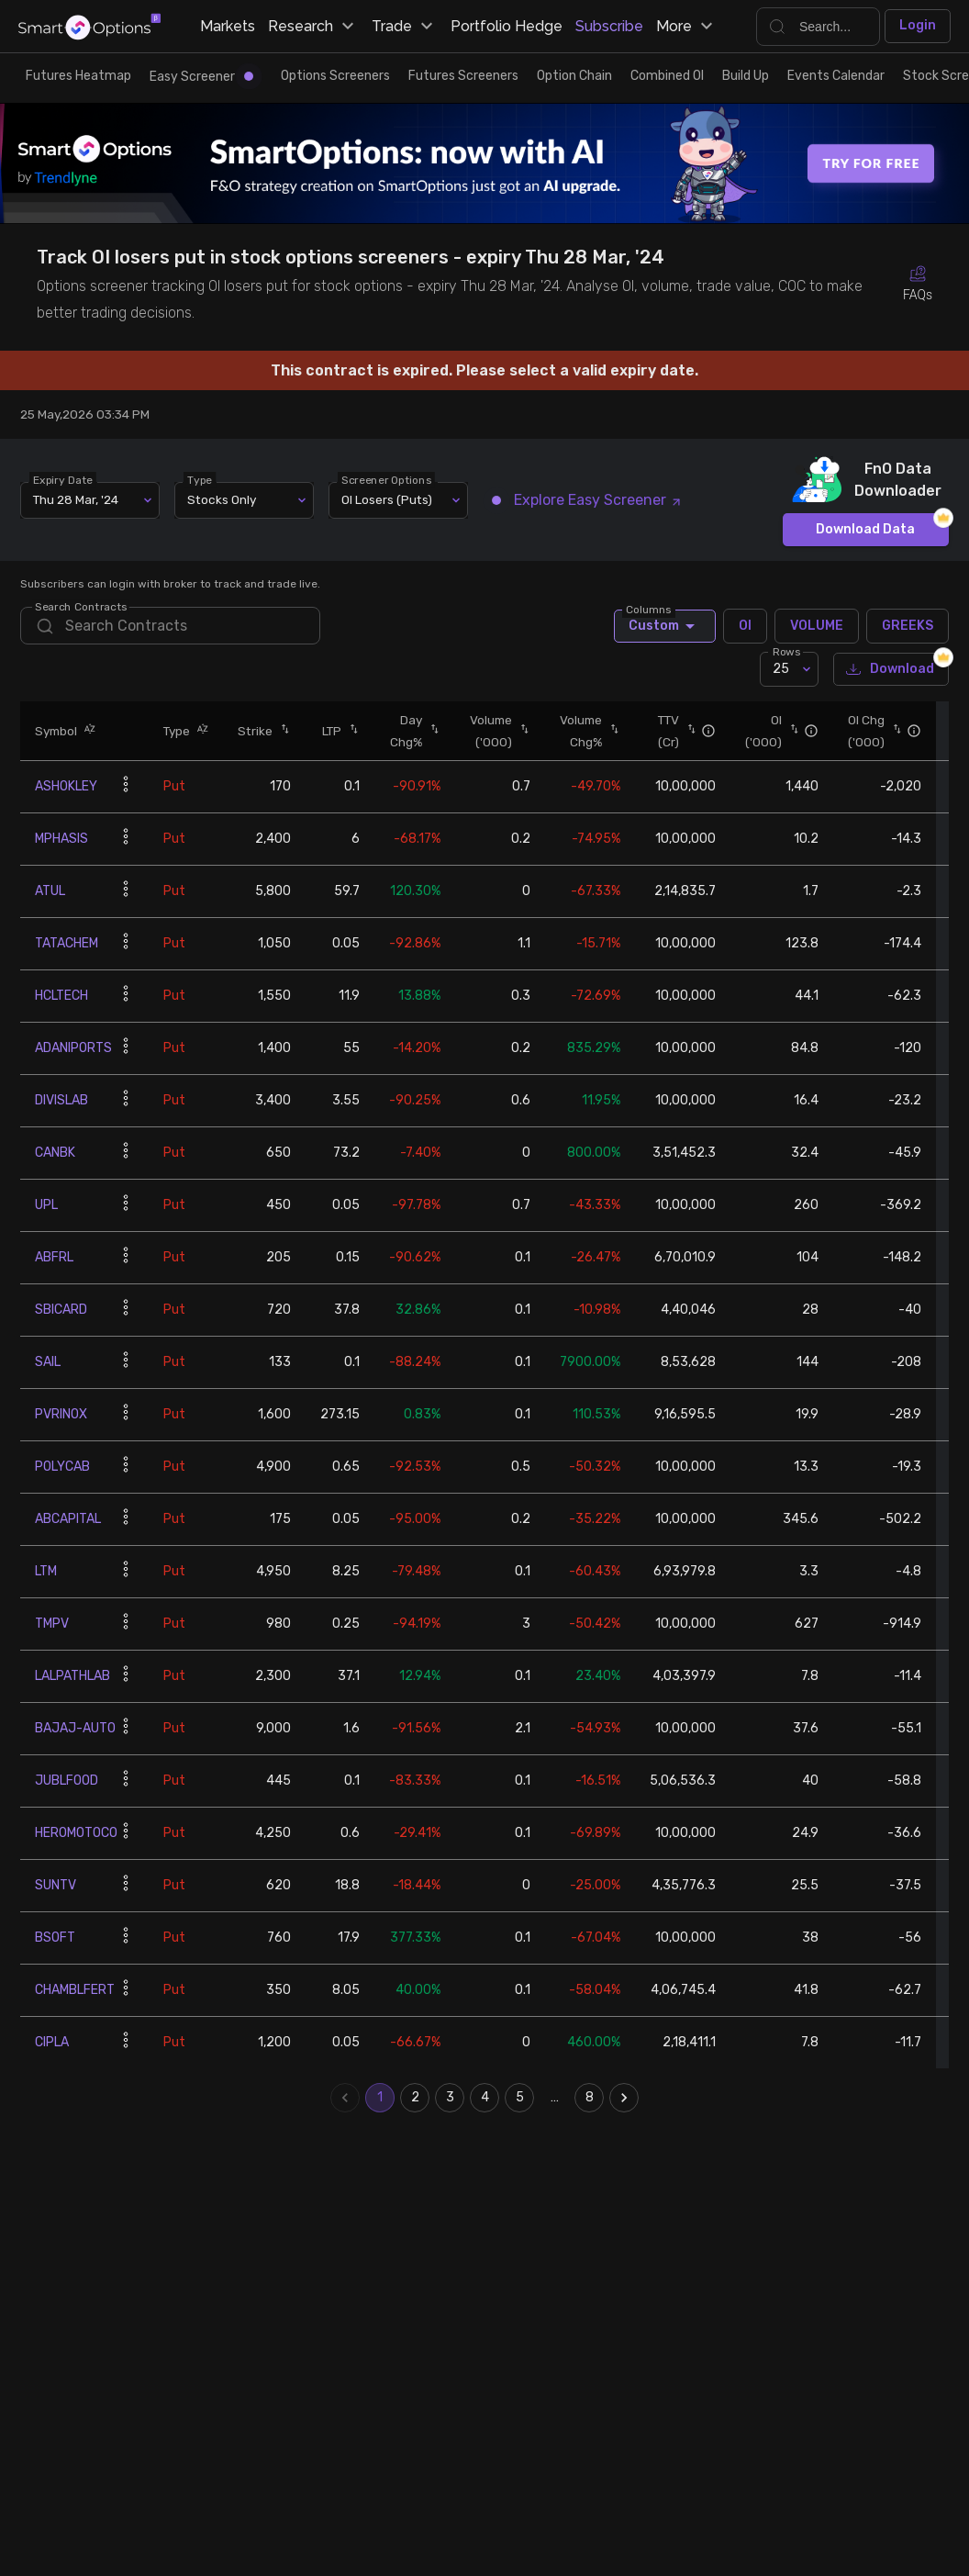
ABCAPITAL (68, 1519)
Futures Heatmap (78, 76)
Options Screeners (335, 76)
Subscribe (609, 26)
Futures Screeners (463, 76)
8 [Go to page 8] (589, 2097)
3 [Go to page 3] (449, 2097)
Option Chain (574, 76)
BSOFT (55, 1937)
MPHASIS (61, 838)
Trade (405, 27)
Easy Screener (201, 76)
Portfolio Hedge (506, 26)
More (687, 27)
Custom (665, 626)
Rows (786, 651)
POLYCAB (62, 1466)
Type (200, 479)
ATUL (50, 891)
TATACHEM (66, 943)
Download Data (866, 530)
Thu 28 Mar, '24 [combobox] (75, 499)
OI (745, 626)
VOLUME (816, 626)
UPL (46, 1205)
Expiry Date (64, 479)
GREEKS (907, 626)
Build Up (745, 76)
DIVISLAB (61, 1100)
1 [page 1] (380, 2097)
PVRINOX (61, 1414)
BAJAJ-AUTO (75, 1728)
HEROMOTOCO (76, 1833)
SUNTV (55, 1885)
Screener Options (387, 479)
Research (313, 27)
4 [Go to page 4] (484, 2097)
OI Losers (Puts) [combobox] (386, 499)
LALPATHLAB (72, 1676)
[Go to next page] (624, 2097)
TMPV (52, 1623)
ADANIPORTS (73, 1048)
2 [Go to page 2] (415, 2097)
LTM (46, 1571)
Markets (227, 26)
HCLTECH (61, 995)
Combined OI (667, 76)
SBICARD (61, 1309)
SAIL (48, 1362)
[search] (169, 626)
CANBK (55, 1152)
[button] (86, 730)
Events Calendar (836, 76)
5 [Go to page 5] (519, 2097)
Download (891, 670)
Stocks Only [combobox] (221, 499)
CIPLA (52, 2042)
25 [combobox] (781, 669)
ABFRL (54, 1257)
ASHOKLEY (66, 786)
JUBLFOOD (66, 1780)
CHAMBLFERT (75, 1990)
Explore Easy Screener (587, 500)
